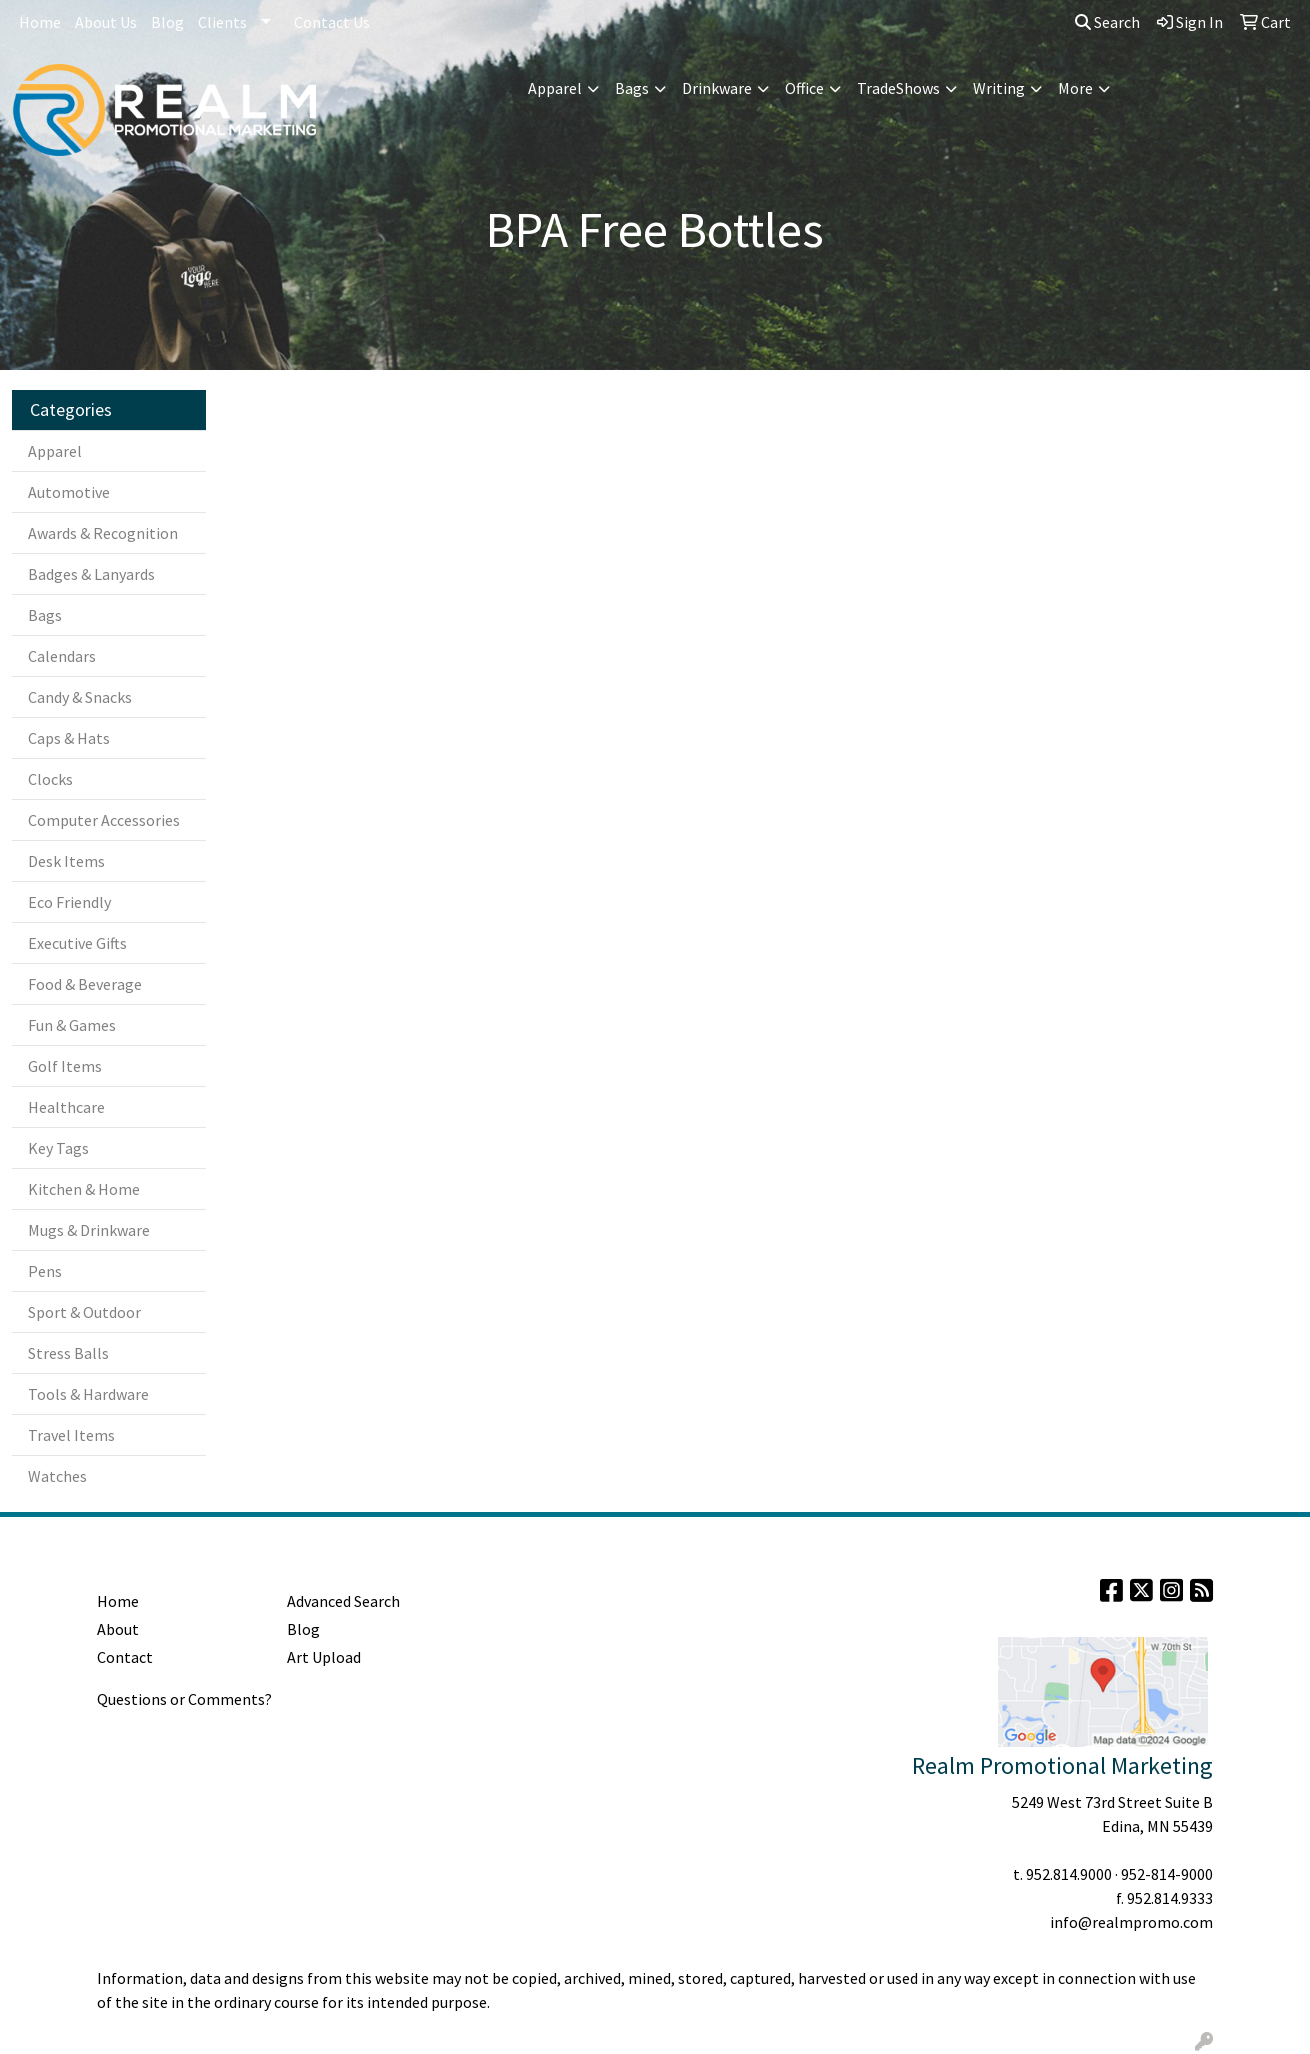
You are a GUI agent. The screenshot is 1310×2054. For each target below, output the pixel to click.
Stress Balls (68, 1353)
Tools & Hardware (88, 1394)
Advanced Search (343, 1601)
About (118, 1629)
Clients (222, 22)
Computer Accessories (104, 820)
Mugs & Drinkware (89, 1230)
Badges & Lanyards (91, 574)
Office (804, 88)
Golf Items (65, 1066)
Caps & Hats (69, 738)
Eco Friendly (69, 902)
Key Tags (58, 1148)
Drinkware (717, 88)
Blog (167, 22)
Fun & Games (72, 1025)
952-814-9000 (1167, 1874)
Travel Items (71, 1435)
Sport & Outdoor (84, 1312)
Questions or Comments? (184, 1699)
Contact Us (332, 22)
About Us (106, 22)
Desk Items (66, 861)
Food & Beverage (85, 984)
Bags (632, 88)
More (1075, 88)
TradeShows (898, 88)
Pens (45, 1271)
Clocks (50, 779)
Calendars (62, 656)
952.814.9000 (1069, 1874)
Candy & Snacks (80, 697)
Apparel (555, 88)
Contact (125, 1657)
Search (1107, 22)
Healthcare (66, 1107)
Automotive (69, 492)
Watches (57, 1476)
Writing (999, 88)
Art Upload (324, 1657)
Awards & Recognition (103, 533)
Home (40, 22)
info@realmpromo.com (1131, 1922)
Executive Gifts (77, 943)
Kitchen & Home (84, 1189)
